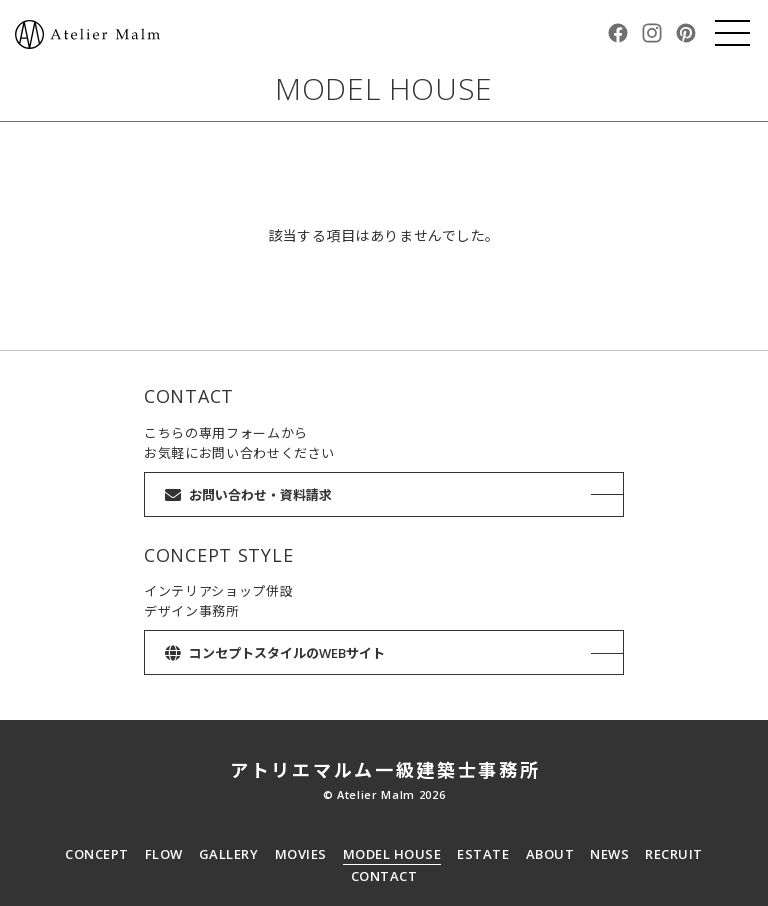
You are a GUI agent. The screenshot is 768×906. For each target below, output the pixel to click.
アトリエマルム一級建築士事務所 (385, 770)
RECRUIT (674, 854)
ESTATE (483, 854)
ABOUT (550, 854)
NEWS (609, 854)
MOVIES (301, 854)
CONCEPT (97, 854)
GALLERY (229, 854)
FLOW (164, 854)
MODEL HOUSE (392, 854)
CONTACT (384, 876)
